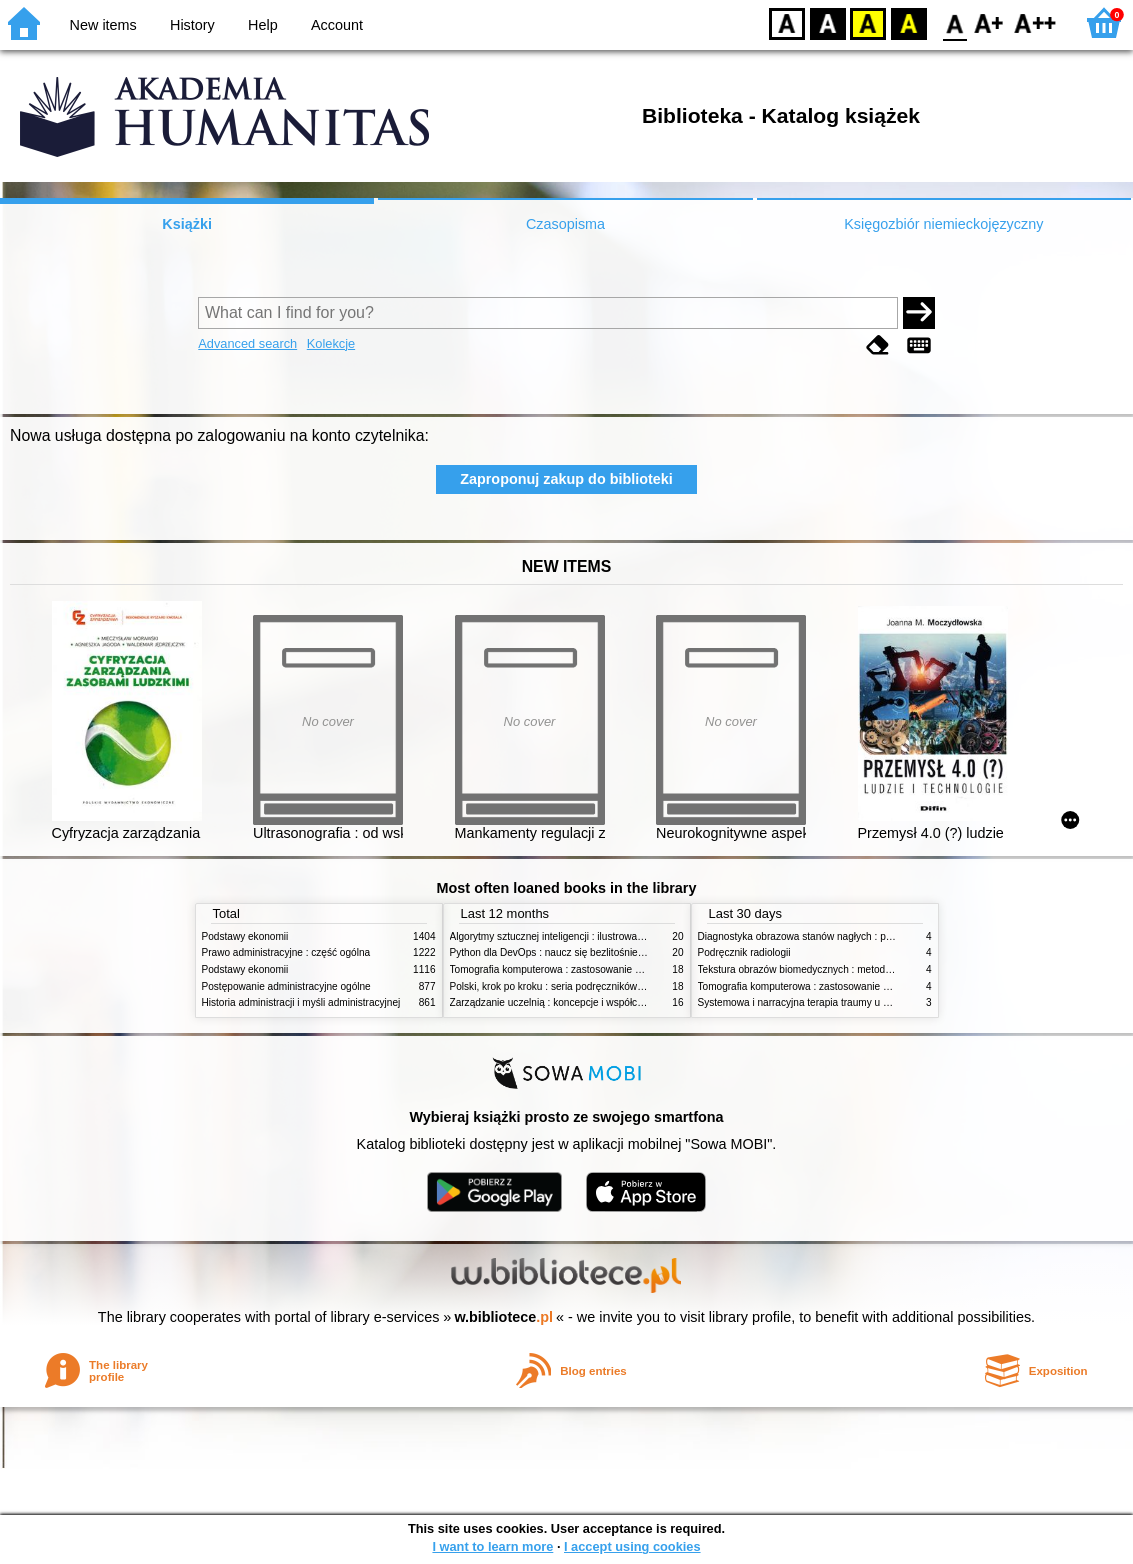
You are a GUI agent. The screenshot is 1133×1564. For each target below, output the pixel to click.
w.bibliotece (503, 1317)
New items (103, 25)
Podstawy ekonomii (245, 936)
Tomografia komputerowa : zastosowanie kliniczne (562, 969)
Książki (187, 224)
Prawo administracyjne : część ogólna (286, 952)
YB (867, 22)
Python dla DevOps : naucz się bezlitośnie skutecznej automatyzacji (601, 952)
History (192, 25)
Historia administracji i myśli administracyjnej (301, 1002)
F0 (954, 22)
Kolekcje (331, 343)
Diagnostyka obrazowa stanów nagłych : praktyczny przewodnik (840, 936)
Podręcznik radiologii (744, 952)
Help (263, 25)
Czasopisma (565, 224)
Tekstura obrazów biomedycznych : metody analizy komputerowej (844, 969)
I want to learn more (492, 1546)
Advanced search (247, 343)
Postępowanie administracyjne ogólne (286, 986)
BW (828, 22)
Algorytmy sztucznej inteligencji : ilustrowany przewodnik (576, 936)
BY (908, 22)
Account (337, 25)
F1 (989, 22)
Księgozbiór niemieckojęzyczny (943, 224)
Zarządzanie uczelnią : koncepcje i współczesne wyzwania (580, 1002)
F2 (1035, 22)
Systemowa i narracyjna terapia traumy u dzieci (803, 1002)
